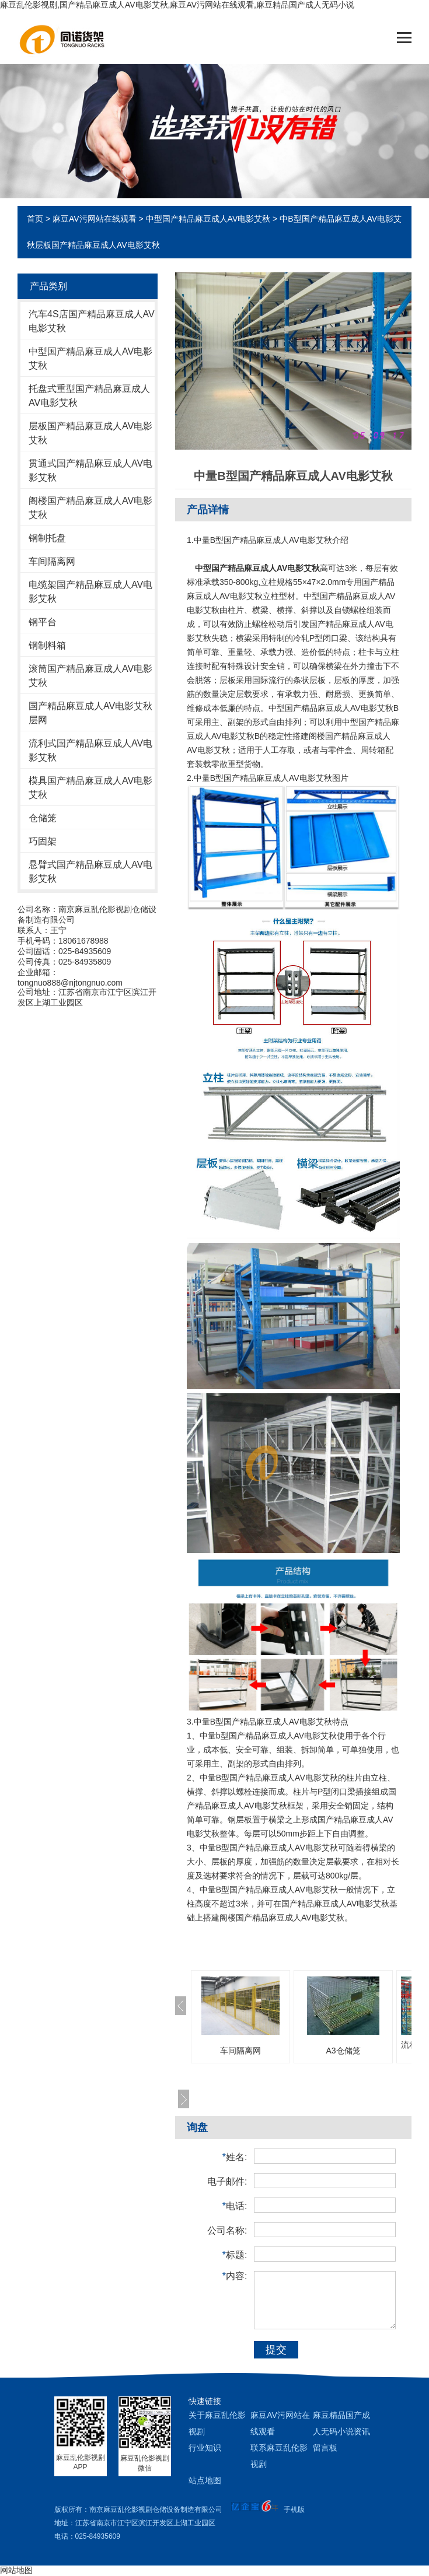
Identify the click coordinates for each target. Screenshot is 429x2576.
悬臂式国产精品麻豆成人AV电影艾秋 (90, 872)
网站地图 (16, 2570)
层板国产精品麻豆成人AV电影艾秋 (90, 433)
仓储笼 (43, 818)
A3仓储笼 (343, 2050)
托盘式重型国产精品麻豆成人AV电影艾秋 (89, 396)
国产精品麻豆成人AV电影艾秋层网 (90, 713)
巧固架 (43, 841)
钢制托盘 (47, 538)
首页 (35, 218)
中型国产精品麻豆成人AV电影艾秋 (208, 218)
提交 (276, 2350)
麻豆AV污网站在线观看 (95, 218)
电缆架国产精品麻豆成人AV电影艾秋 (90, 592)
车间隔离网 (52, 561)
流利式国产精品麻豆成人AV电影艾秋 (90, 750)
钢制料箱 (47, 645)
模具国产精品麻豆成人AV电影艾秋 (90, 788)
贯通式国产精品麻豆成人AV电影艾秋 (90, 470)
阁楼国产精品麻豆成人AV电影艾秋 (90, 508)
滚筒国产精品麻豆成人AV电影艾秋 (90, 676)
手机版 (294, 2509)
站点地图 (205, 2480)
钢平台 (43, 622)
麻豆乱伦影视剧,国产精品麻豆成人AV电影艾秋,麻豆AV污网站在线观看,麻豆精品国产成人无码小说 (177, 4)
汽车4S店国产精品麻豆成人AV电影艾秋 (92, 321)
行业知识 (205, 2447)
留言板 (325, 2447)
